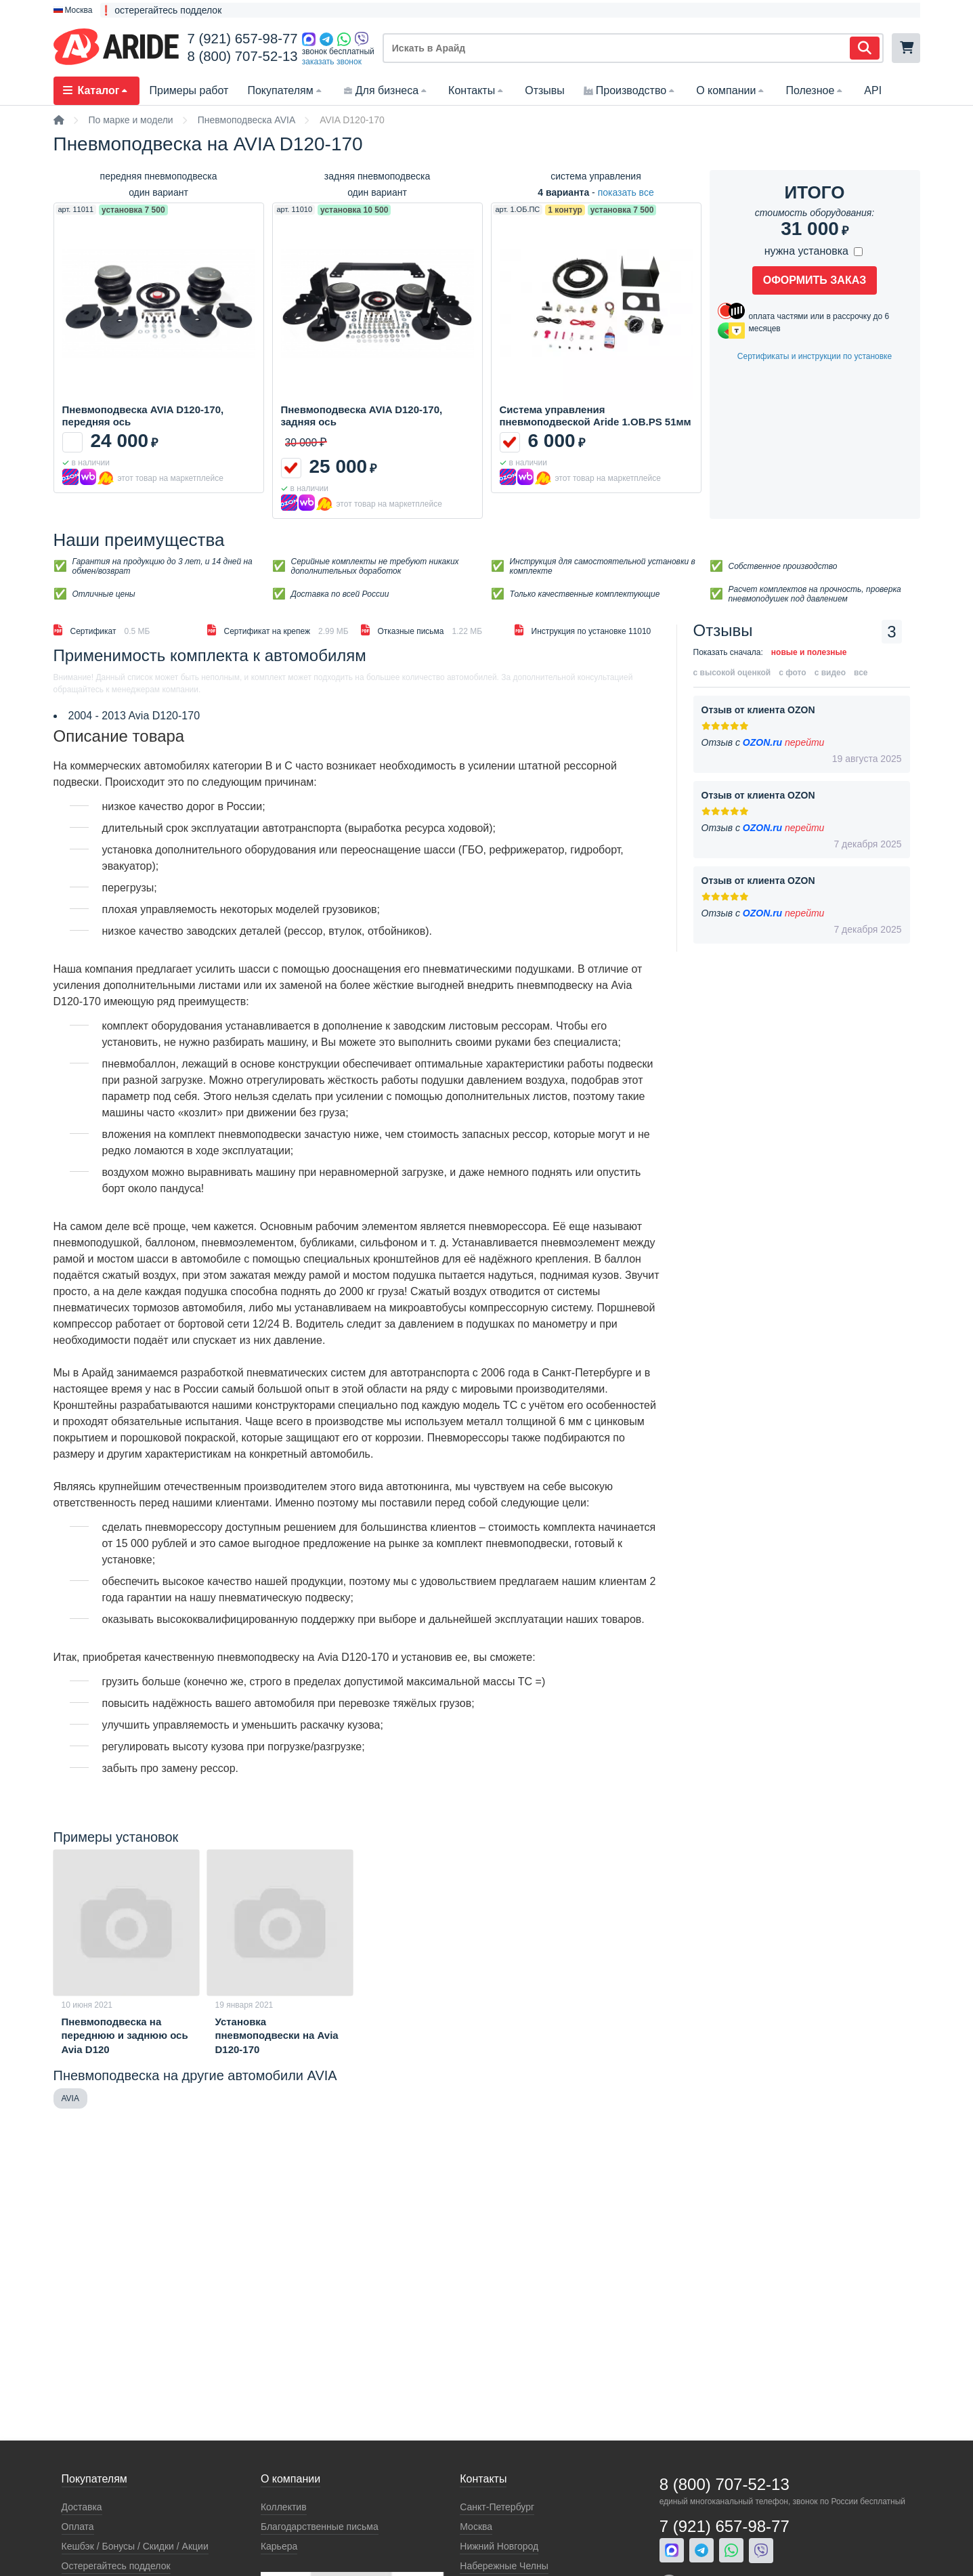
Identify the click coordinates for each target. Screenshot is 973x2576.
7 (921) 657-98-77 (242, 38)
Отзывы (545, 90)
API (873, 90)
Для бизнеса (386, 90)
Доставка (82, 2506)
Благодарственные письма (320, 2526)
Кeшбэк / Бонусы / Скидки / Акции (135, 2546)
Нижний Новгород (499, 2546)
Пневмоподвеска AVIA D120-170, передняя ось (143, 415)
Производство (630, 90)
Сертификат (101, 630)
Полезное (815, 90)
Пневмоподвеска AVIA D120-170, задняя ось (362, 415)
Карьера (279, 2546)
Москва (476, 2526)
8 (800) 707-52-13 (242, 56)
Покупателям (285, 90)
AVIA (70, 2098)
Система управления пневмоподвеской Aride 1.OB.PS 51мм (595, 415)
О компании (731, 90)
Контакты (477, 90)
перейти (804, 742)
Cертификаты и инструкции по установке (814, 356)
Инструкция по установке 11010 (583, 630)
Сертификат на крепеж (278, 630)
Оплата (78, 2526)
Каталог (97, 90)
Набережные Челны (504, 2565)
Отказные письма (422, 630)
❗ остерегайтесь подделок (160, 10)
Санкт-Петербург (497, 2506)
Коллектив (284, 2506)
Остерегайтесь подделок (116, 2565)
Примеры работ (188, 90)
